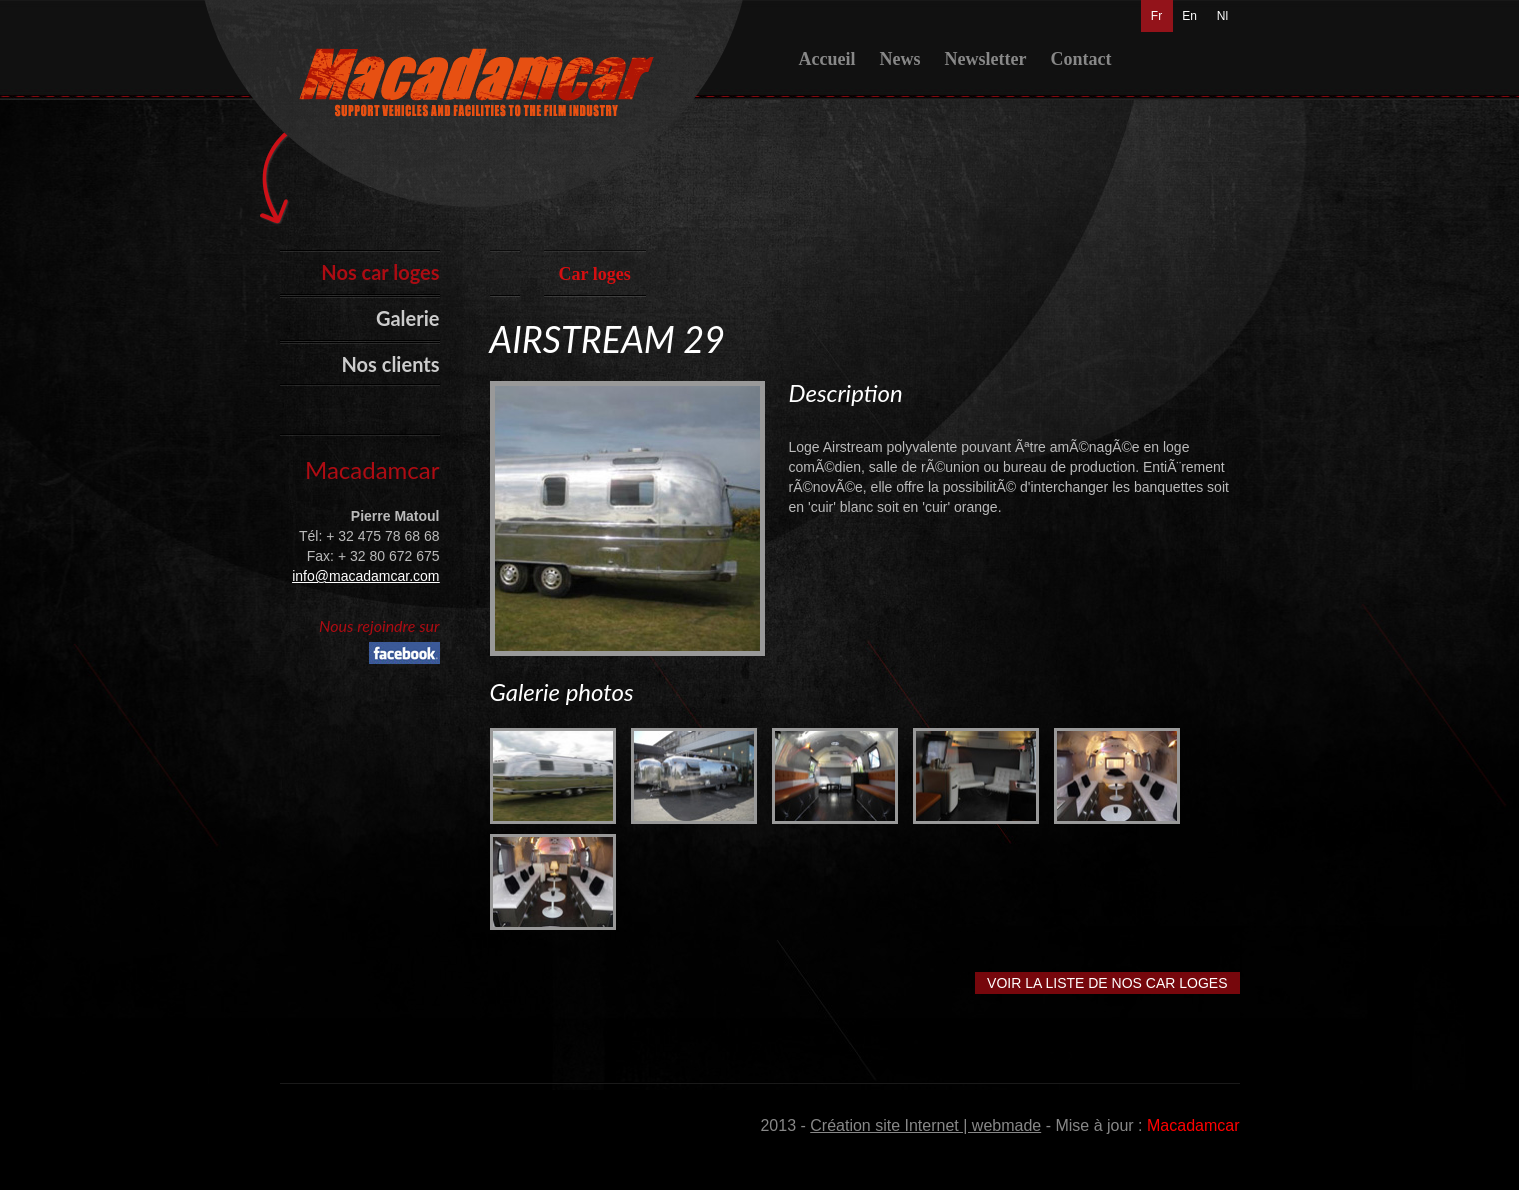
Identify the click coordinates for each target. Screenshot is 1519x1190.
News (899, 59)
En (1189, 16)
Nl (1222, 16)
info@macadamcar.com (365, 576)
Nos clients (391, 364)
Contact (1080, 59)
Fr (1156, 16)
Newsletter (985, 59)
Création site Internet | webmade (925, 1125)
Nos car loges (380, 272)
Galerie (408, 318)
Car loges (595, 273)
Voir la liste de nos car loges (1107, 983)
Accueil (827, 59)
